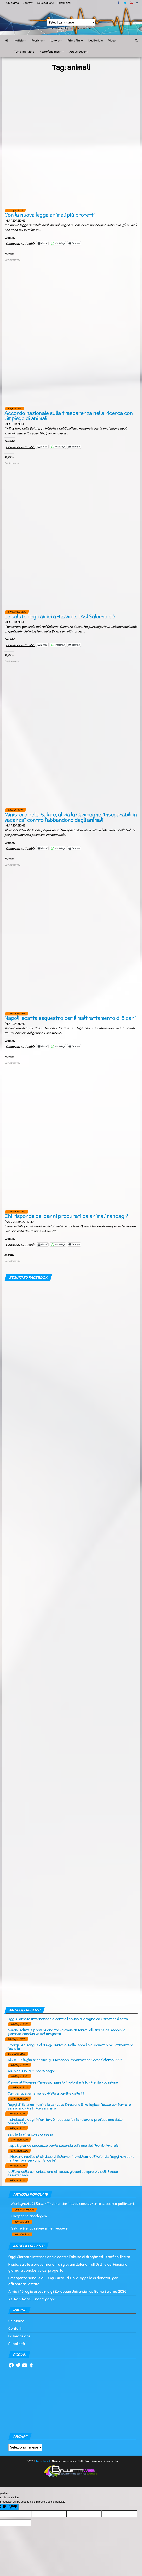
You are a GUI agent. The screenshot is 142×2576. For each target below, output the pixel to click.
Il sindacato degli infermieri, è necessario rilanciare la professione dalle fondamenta (65, 2121)
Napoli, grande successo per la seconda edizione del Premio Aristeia (63, 2145)
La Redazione (45, 3)
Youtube (131, 3)
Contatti (28, 3)
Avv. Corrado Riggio (20, 1221)
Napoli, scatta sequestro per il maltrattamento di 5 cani (70, 1018)
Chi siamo (12, 3)
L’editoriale (95, 40)
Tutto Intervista (24, 51)
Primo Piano (75, 40)
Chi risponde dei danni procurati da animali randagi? (66, 1216)
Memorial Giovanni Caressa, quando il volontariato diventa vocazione (62, 2082)
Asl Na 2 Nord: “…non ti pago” (31, 2071)
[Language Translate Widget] (71, 22)
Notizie (20, 40)
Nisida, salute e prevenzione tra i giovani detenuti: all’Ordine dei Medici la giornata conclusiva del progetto (66, 2032)
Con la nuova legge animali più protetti (49, 214)
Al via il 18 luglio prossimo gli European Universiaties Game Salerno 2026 (65, 2059)
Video (112, 40)
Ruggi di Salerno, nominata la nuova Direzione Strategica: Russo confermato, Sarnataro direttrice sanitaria (69, 2106)
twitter (125, 3)
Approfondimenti (52, 51)
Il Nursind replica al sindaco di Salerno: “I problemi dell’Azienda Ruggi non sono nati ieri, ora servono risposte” (70, 2158)
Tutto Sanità (43, 2461)
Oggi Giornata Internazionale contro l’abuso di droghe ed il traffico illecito (67, 2018)
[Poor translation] (13, 2507)
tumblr (137, 3)
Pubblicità (64, 3)
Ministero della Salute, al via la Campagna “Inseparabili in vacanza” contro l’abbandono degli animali (70, 817)
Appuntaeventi (78, 51)
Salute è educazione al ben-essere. (39, 2228)
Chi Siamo (16, 2321)
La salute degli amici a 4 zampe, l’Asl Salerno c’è (59, 616)
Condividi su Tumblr (20, 243)
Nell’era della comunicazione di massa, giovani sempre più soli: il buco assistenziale (62, 2173)
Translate (80, 28)
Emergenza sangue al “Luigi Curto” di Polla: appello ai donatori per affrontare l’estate (70, 2047)
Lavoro (56, 40)
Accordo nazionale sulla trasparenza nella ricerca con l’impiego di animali (68, 416)
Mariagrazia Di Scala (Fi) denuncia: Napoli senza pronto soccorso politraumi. (73, 2203)
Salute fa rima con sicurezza (30, 2134)
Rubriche (38, 40)
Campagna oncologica (29, 2216)
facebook (119, 3)
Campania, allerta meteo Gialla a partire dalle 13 (45, 2093)
